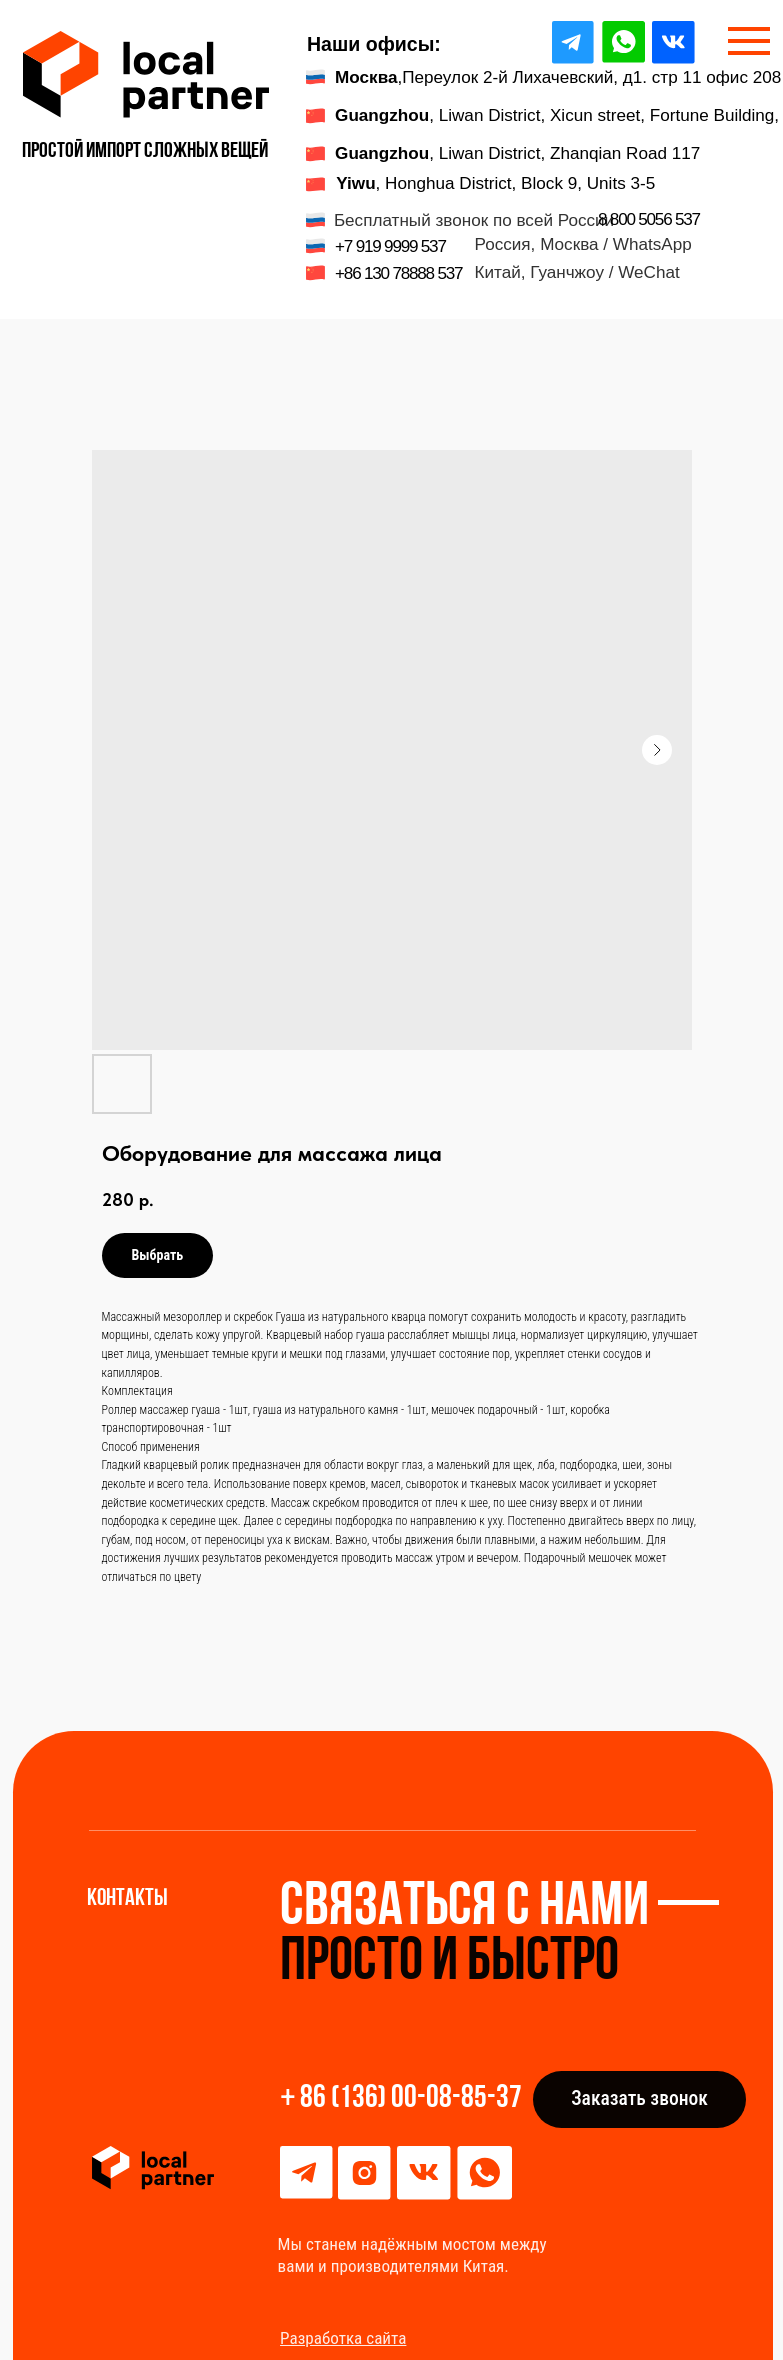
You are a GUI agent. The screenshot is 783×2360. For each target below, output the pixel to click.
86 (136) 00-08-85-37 (411, 2099)
